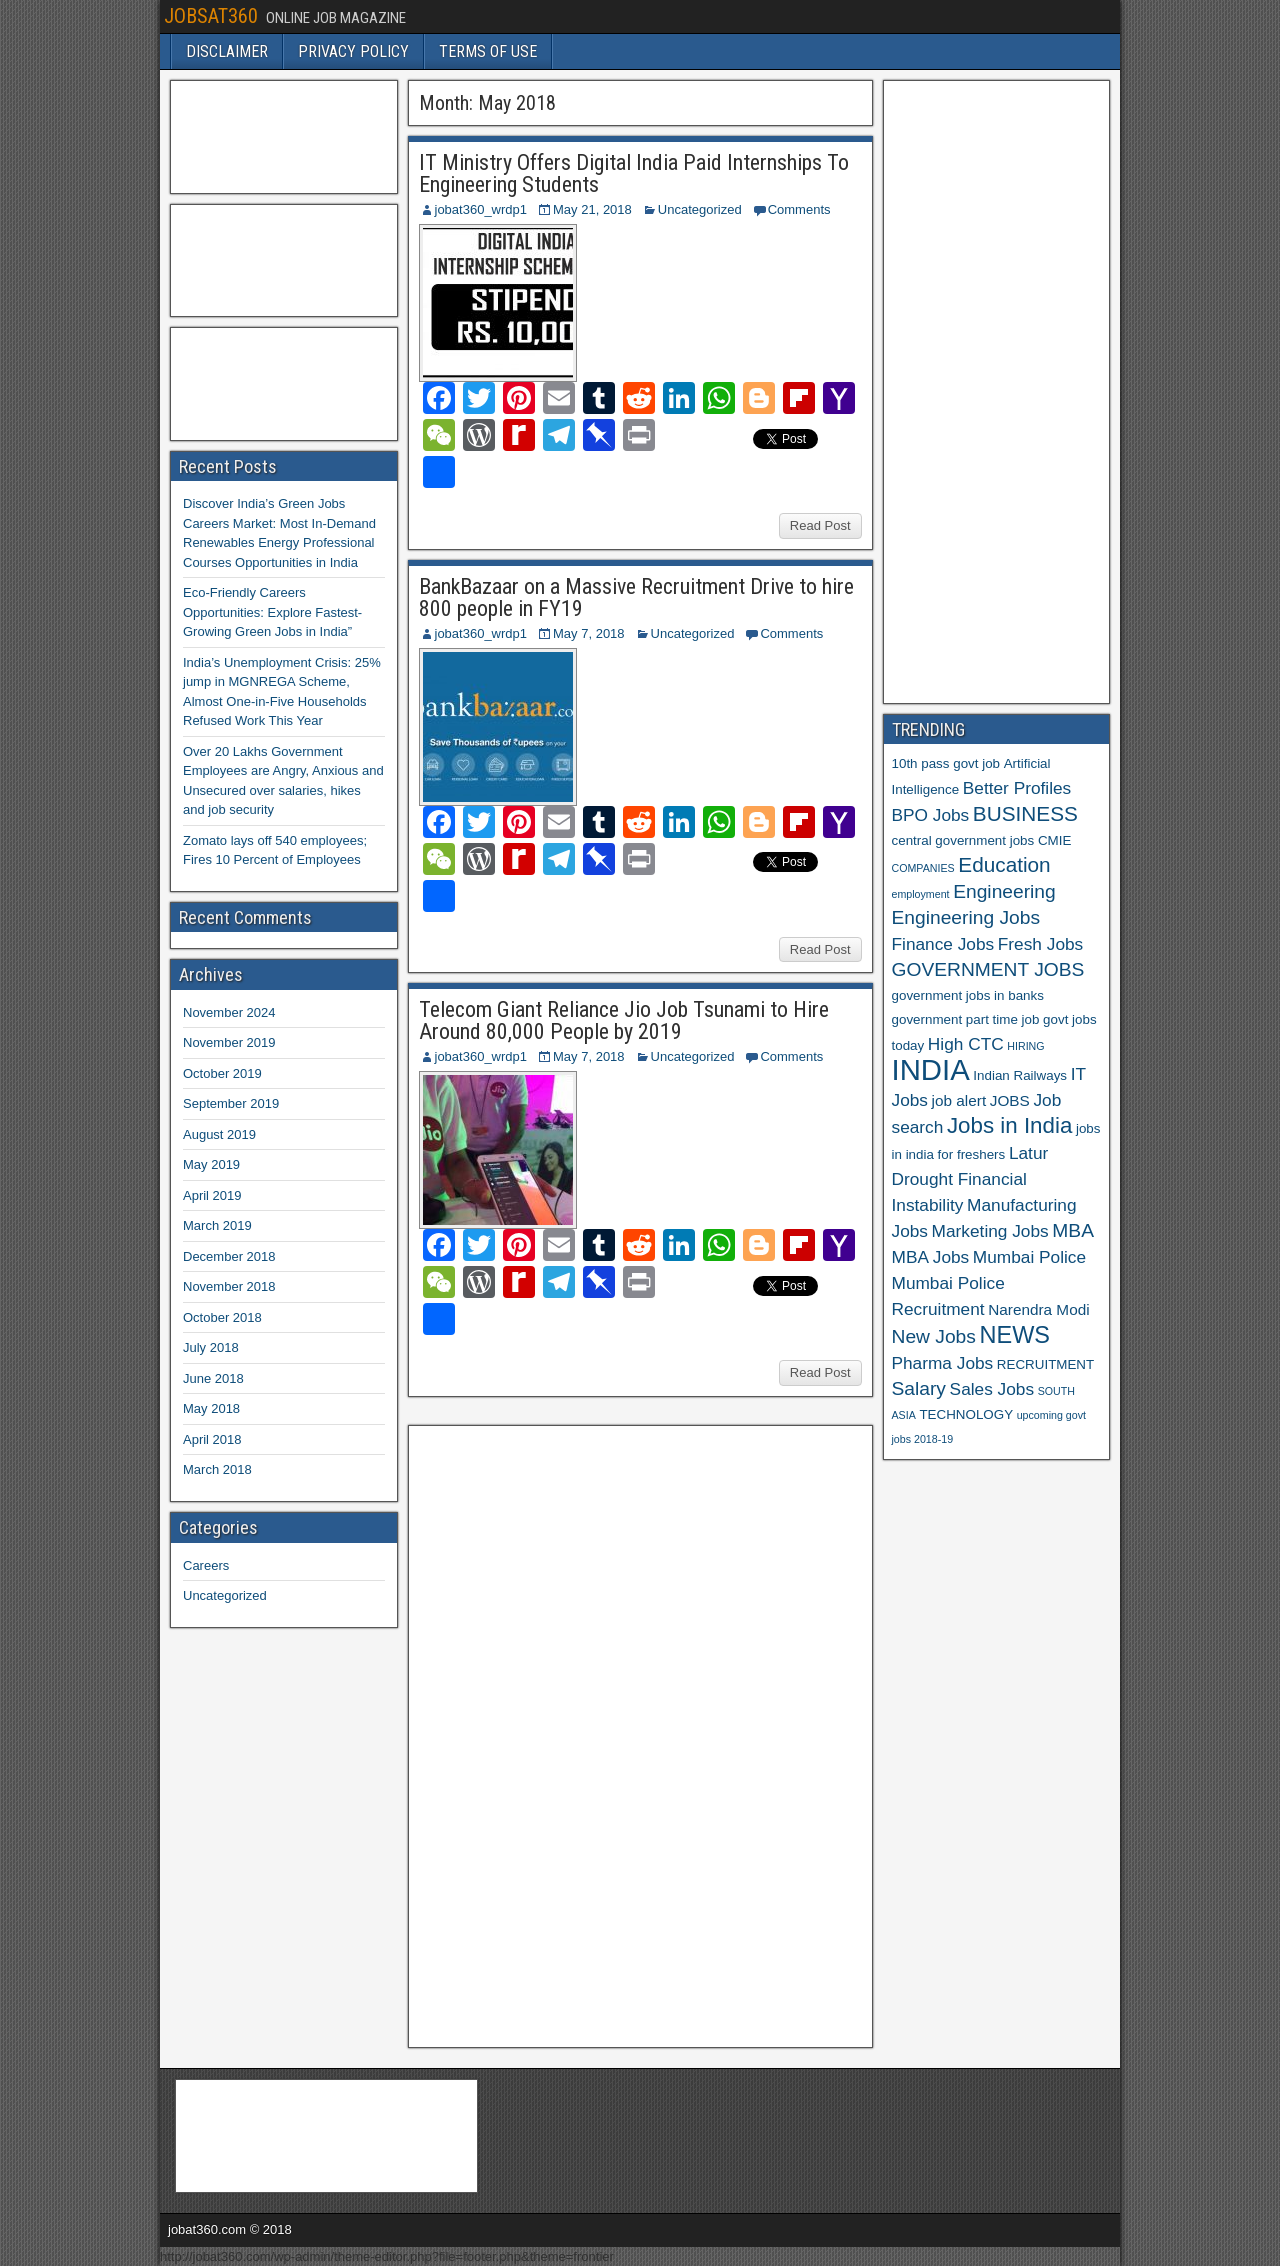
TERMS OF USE (488, 51)
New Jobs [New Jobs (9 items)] (934, 1336)
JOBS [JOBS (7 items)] (1010, 1100)
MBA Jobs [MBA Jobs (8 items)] (931, 1257)
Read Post (820, 525)
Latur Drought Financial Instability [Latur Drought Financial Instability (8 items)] (970, 1179)
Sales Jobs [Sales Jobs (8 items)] (992, 1389)
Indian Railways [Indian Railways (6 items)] (1020, 1075)
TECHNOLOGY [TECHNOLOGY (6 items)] (966, 1414)
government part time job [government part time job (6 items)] (966, 1019)
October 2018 (222, 1317)
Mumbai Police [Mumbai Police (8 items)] (1029, 1257)
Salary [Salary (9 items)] (919, 1388)
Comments (799, 209)
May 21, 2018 (592, 209)
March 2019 (217, 1225)
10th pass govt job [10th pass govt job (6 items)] (946, 763)
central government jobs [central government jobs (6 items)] (963, 840)
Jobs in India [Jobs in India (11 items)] (1009, 1125)
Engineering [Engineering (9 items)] (1004, 891)
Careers (206, 1565)
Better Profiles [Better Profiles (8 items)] (1017, 788)
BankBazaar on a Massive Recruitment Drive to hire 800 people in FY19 (636, 597)
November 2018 (229, 1286)
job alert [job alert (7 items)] (959, 1100)
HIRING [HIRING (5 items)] (1025, 1046)
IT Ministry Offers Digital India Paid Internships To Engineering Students (634, 173)
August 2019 (219, 1134)
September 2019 (231, 1103)
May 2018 (211, 1408)
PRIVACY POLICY (353, 51)
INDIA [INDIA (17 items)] (931, 1069)
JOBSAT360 (211, 16)
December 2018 (229, 1256)
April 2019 (212, 1195)
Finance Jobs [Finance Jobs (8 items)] (943, 944)
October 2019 (222, 1073)
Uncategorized (700, 209)
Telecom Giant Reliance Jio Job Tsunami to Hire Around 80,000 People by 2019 (624, 1020)
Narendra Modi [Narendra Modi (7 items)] (1038, 1309)
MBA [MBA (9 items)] (1073, 1230)
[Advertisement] (567, 1734)
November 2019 (229, 1042)
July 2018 (211, 1347)
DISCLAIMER (227, 51)
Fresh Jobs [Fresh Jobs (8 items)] (1040, 944)
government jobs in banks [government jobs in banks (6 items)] (968, 995)
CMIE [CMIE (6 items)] (1054, 840)
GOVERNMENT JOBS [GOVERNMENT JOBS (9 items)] (988, 969)
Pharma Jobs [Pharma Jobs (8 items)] (943, 1363)
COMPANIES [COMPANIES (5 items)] (923, 868)
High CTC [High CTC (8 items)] (966, 1044)
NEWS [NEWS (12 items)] (1015, 1335)
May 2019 (211, 1164)
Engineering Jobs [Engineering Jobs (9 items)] (966, 917)
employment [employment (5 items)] (921, 894)
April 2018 (212, 1439)
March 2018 (217, 1469)
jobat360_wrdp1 (481, 209)
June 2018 (213, 1378)
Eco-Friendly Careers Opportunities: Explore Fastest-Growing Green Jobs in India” (272, 612)
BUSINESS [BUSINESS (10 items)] (1025, 813)
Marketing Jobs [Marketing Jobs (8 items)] (990, 1231)
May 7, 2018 (589, 633)
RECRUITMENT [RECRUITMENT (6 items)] (1045, 1364)
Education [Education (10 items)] (1004, 864)
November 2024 (229, 1012)
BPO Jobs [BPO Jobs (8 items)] (931, 815)
